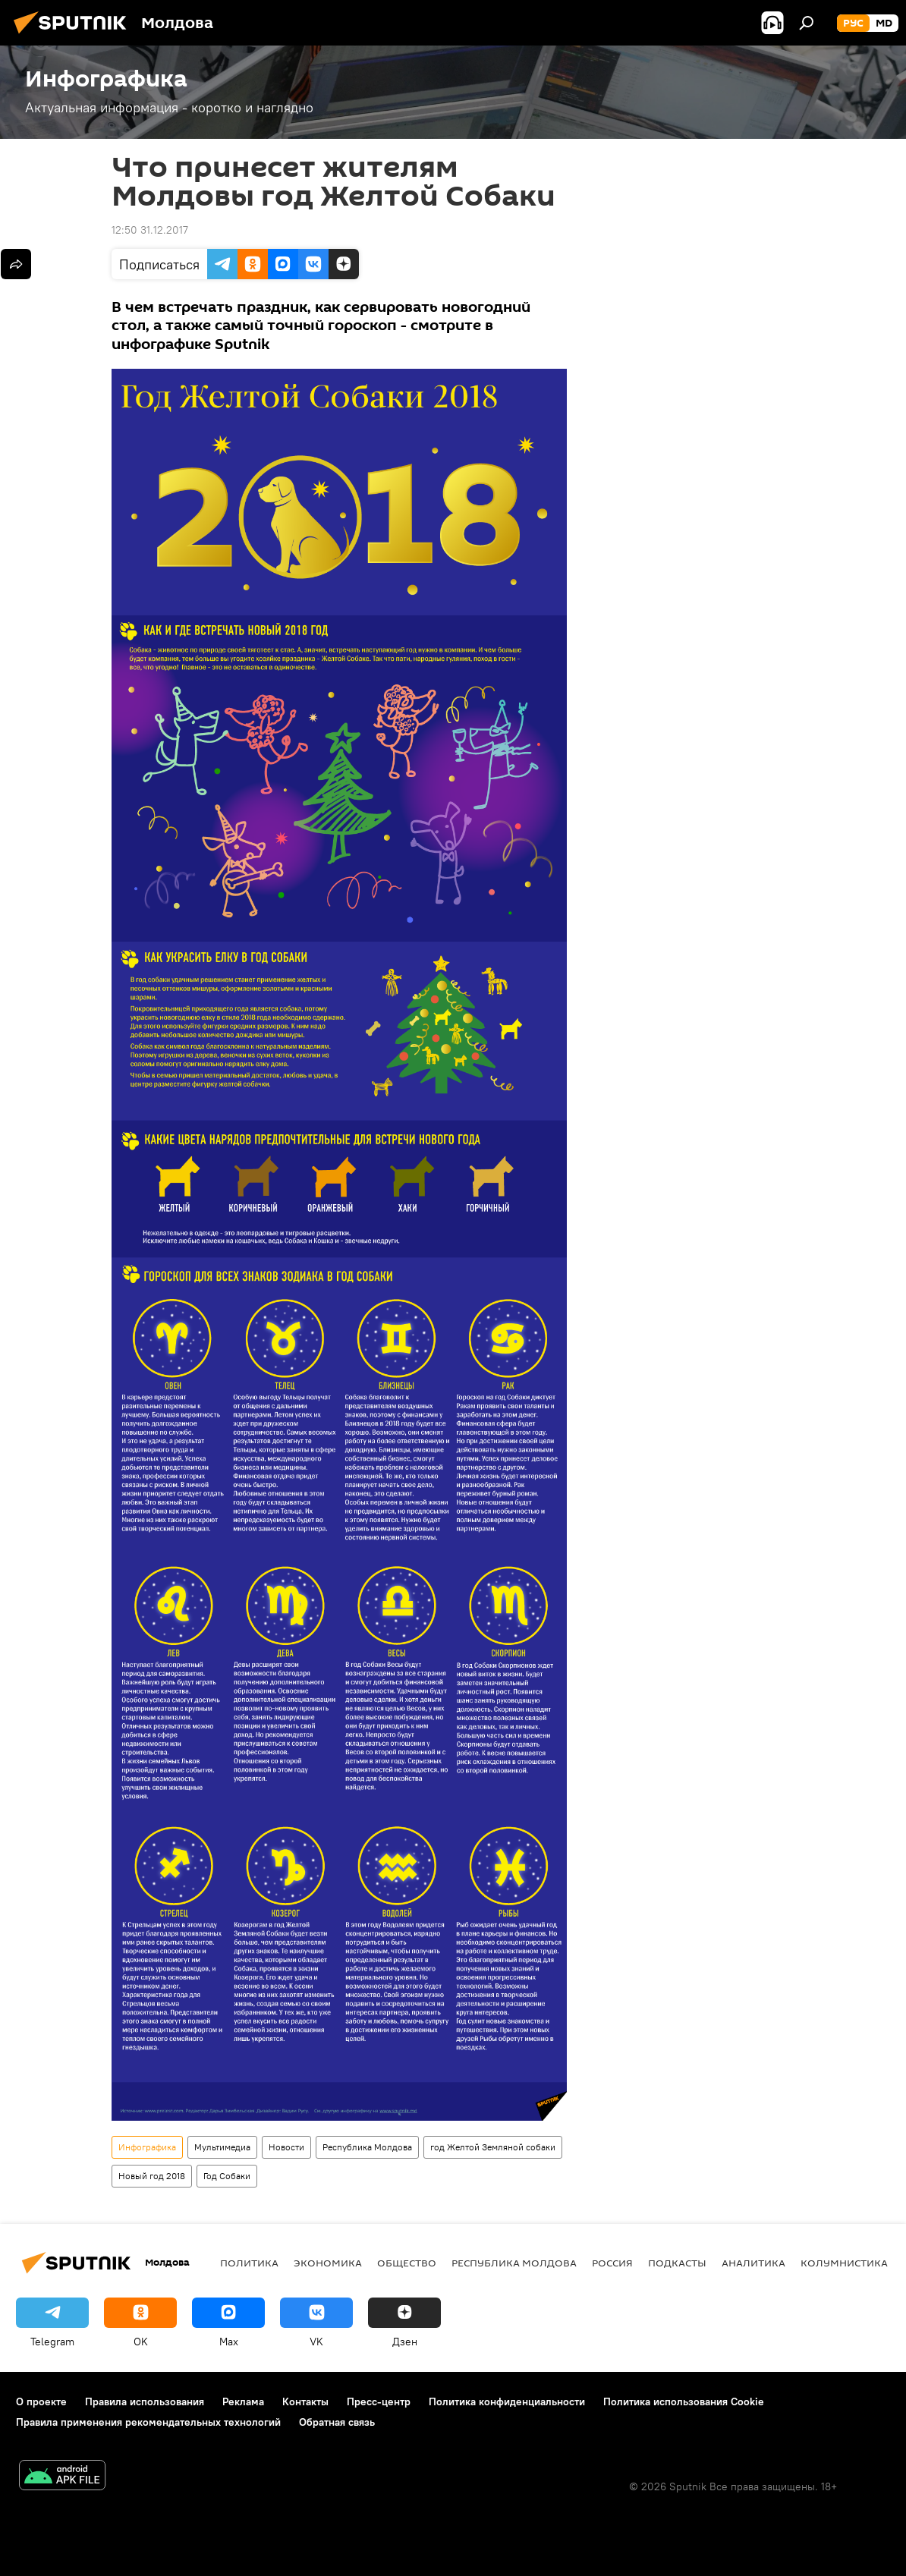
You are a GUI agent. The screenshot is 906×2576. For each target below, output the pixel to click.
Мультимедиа (222, 2147)
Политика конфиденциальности (507, 2401)
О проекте (41, 2401)
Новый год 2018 (151, 2175)
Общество (406, 2262)
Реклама (243, 2401)
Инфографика (147, 2147)
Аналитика (753, 2262)
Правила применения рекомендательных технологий (148, 2422)
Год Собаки (226, 2175)
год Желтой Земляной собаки (492, 2147)
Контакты (305, 2401)
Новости (286, 2147)
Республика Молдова (367, 2147)
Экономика (328, 2262)
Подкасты (677, 2262)
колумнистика (844, 2262)
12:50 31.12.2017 (150, 230)
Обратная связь (337, 2422)
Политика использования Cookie (683, 2401)
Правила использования (144, 2401)
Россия (612, 2262)
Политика (249, 2262)
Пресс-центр (379, 2401)
